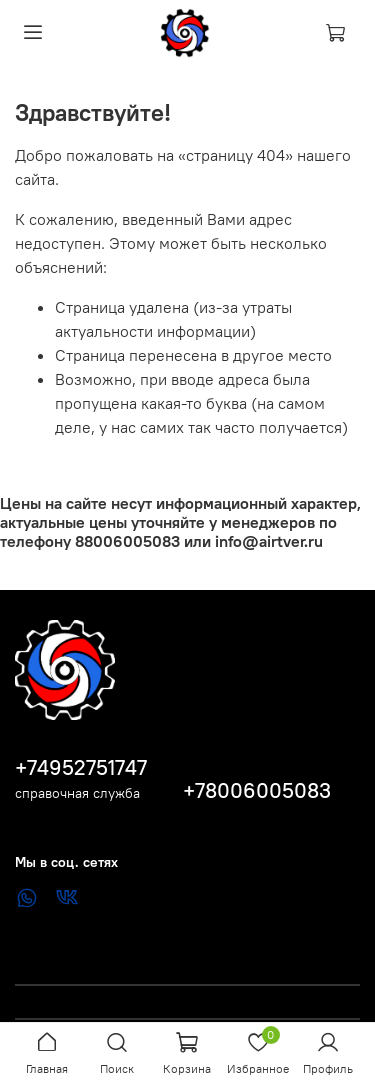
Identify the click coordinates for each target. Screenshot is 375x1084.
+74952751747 (81, 767)
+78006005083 (257, 790)
